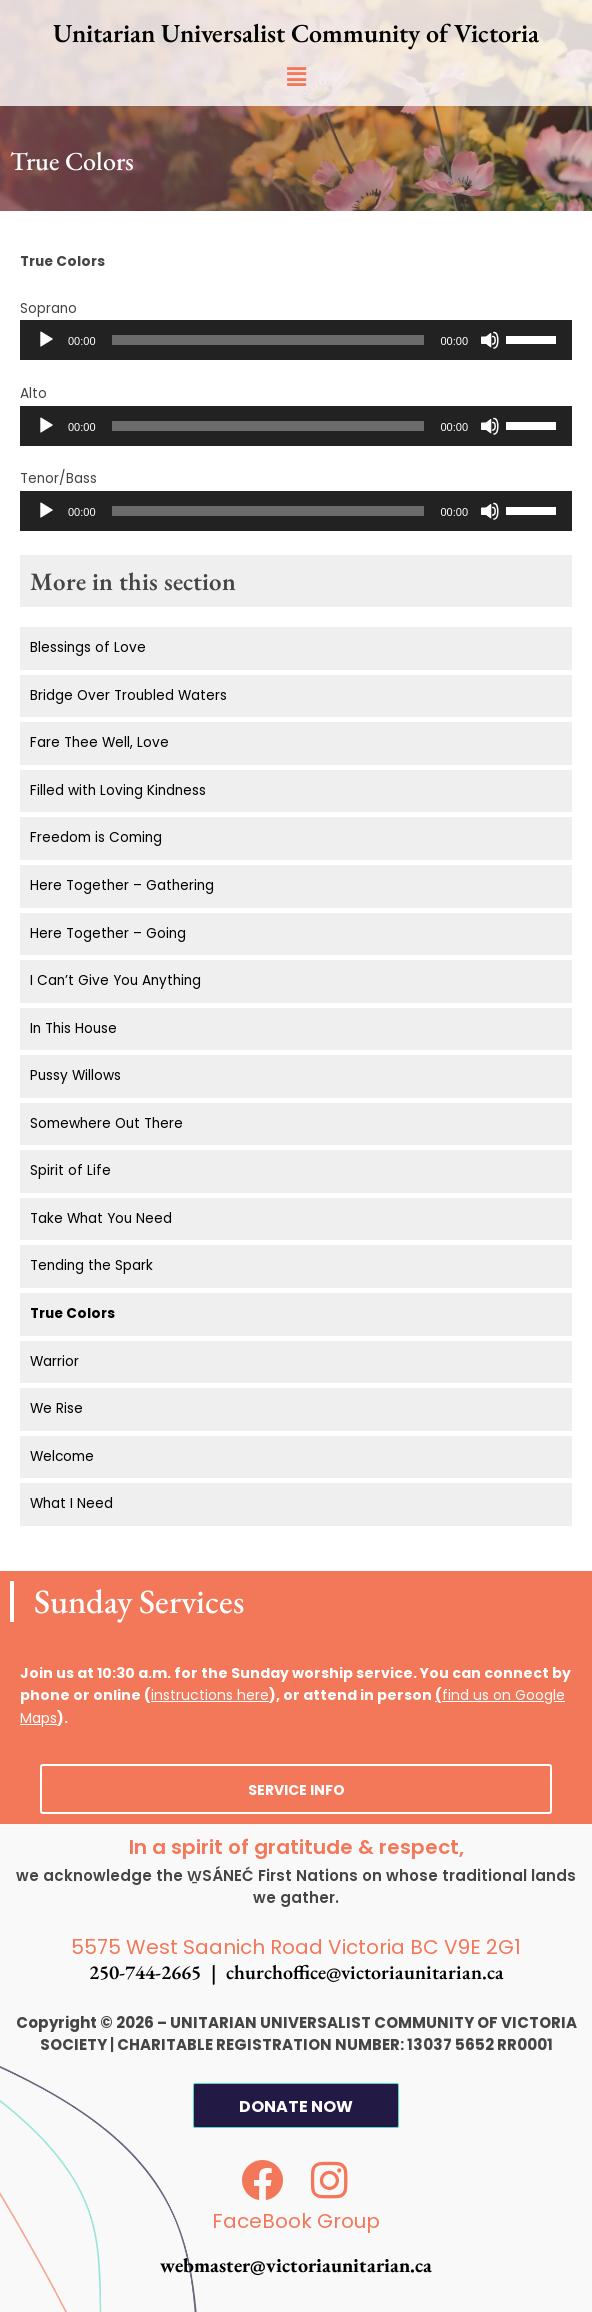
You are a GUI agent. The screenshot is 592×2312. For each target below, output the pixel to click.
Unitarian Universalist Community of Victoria (296, 33)
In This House (73, 1028)
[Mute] (490, 340)
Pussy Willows (75, 1075)
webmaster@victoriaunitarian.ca (296, 2265)
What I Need (71, 1503)
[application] (296, 340)
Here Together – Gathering (122, 885)
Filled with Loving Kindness (118, 790)
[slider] (268, 340)
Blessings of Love (88, 647)
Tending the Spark (91, 1265)
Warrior (54, 1361)
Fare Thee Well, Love (99, 742)
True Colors (72, 1313)
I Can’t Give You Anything (115, 980)
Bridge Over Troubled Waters (128, 695)
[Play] (46, 340)
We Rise (56, 1408)
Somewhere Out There (106, 1123)
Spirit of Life (70, 1170)
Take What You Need (101, 1218)
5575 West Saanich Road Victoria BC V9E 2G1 (296, 1947)
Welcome (62, 1456)
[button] (296, 77)
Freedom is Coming (96, 837)
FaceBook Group (296, 2221)
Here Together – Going (108, 933)
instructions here (210, 1695)
